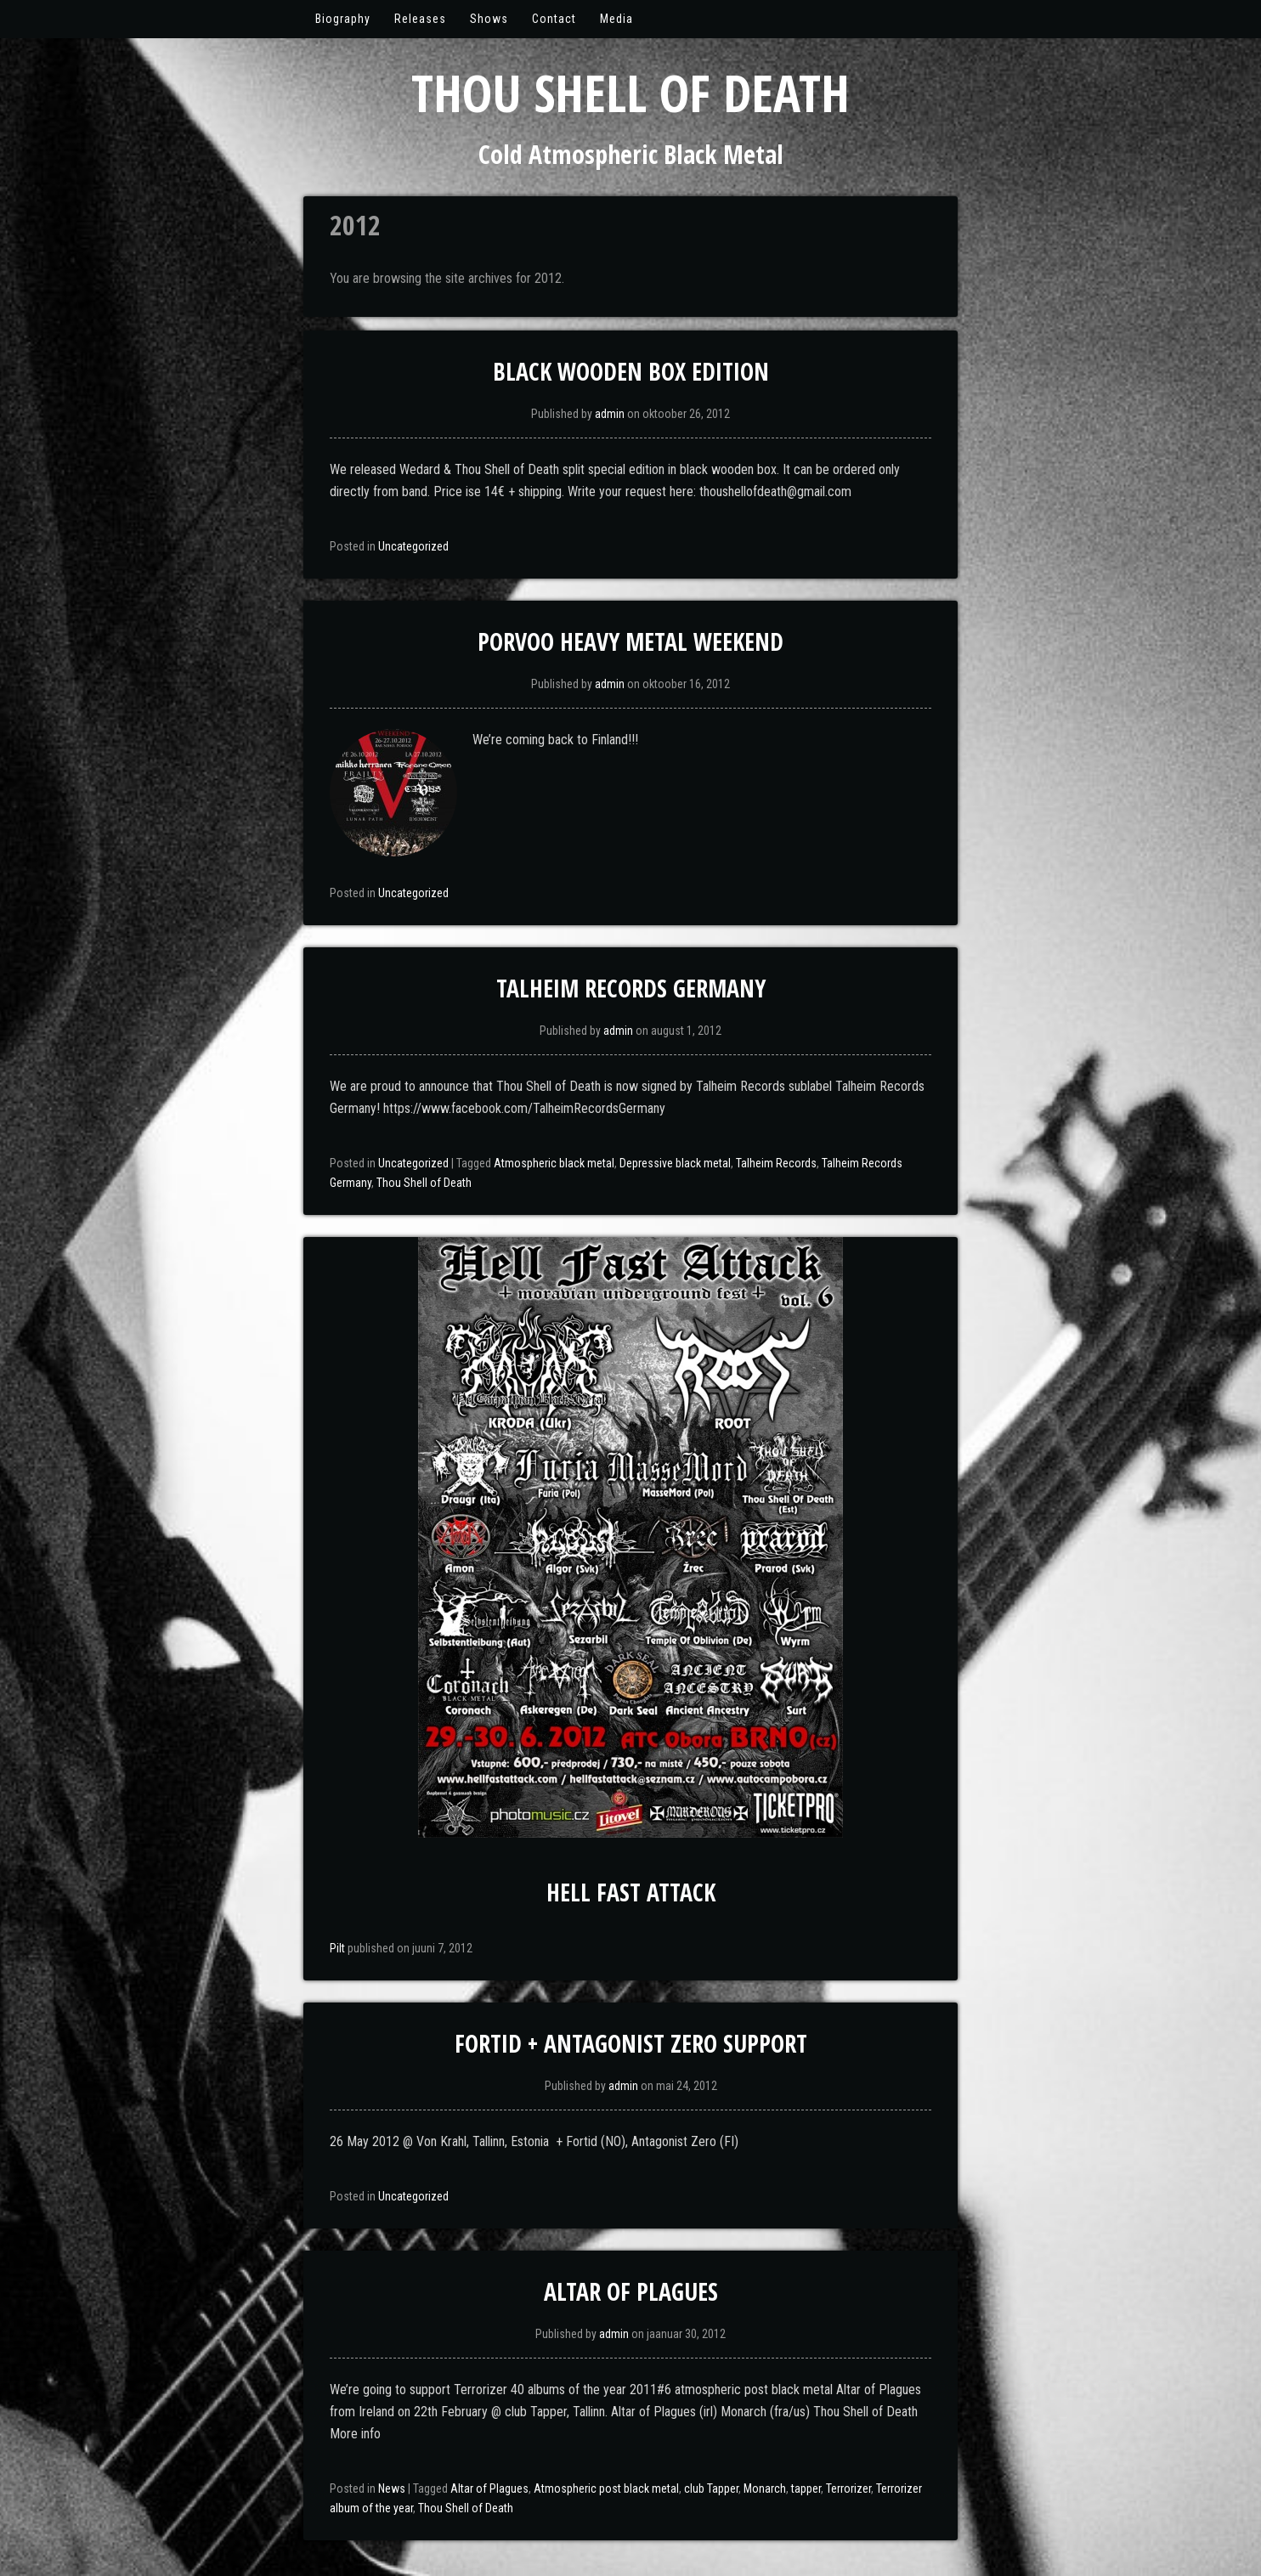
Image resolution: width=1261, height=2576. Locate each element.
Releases (420, 18)
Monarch (765, 2488)
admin (610, 414)
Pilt (337, 1948)
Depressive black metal (675, 1163)
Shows (489, 18)
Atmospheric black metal (554, 1163)
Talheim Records (776, 1163)
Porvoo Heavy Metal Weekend (630, 641)
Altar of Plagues (631, 2291)
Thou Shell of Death (630, 92)
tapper (806, 2488)
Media (616, 18)
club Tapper (711, 2488)
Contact (554, 18)
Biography (342, 18)
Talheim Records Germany (631, 988)
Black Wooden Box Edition (631, 371)
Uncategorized (413, 546)
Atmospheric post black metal (606, 2488)
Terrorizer (848, 2488)
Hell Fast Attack (630, 1892)
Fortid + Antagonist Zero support (631, 2043)
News (391, 2488)
